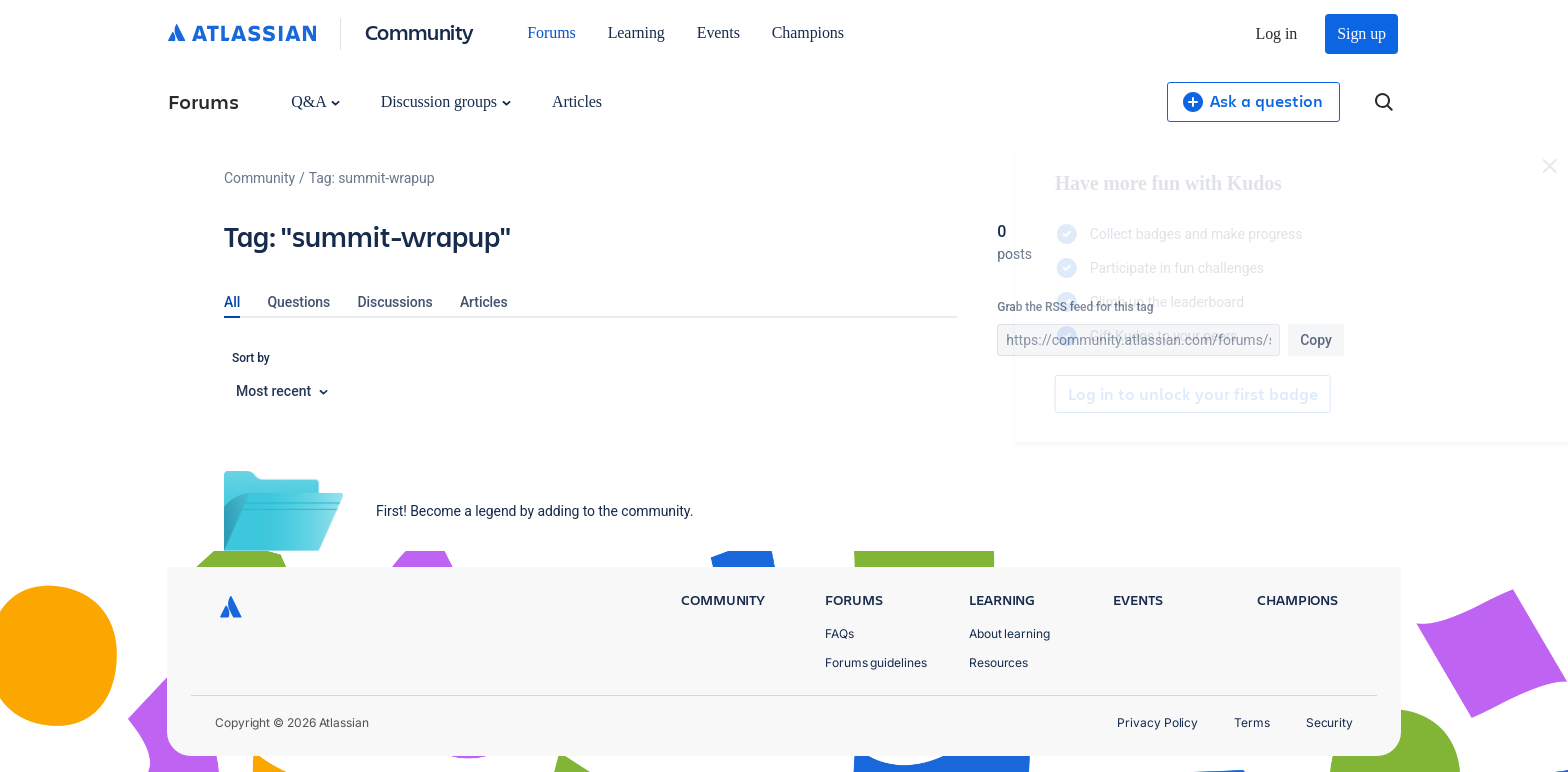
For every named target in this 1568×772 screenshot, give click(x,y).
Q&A (315, 101)
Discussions (395, 302)
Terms (1252, 722)
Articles (577, 101)
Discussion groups (446, 101)
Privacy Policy (1157, 722)
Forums (551, 32)
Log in (1277, 33)
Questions (299, 302)
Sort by (251, 358)
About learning (1009, 633)
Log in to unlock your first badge (1020, 394)
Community (419, 31)
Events (718, 32)
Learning (636, 32)
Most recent (282, 391)
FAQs (839, 633)
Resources (998, 662)
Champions (808, 32)
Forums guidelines (876, 662)
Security (1329, 722)
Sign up (1361, 33)
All (232, 302)
